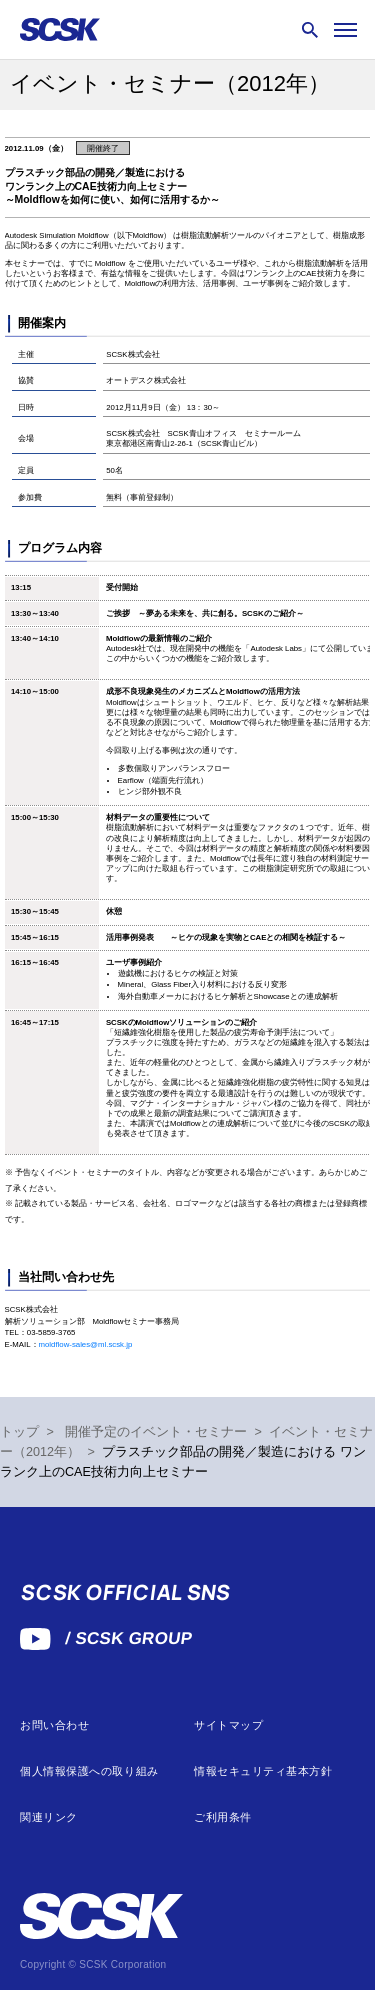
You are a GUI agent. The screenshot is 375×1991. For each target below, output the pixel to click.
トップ (19, 1432)
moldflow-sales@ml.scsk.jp (86, 1344)
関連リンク (49, 1817)
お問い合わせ (54, 1725)
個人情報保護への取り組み (89, 1771)
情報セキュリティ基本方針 (263, 1771)
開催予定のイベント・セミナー (156, 1432)
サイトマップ (228, 1725)
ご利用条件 (223, 1817)
